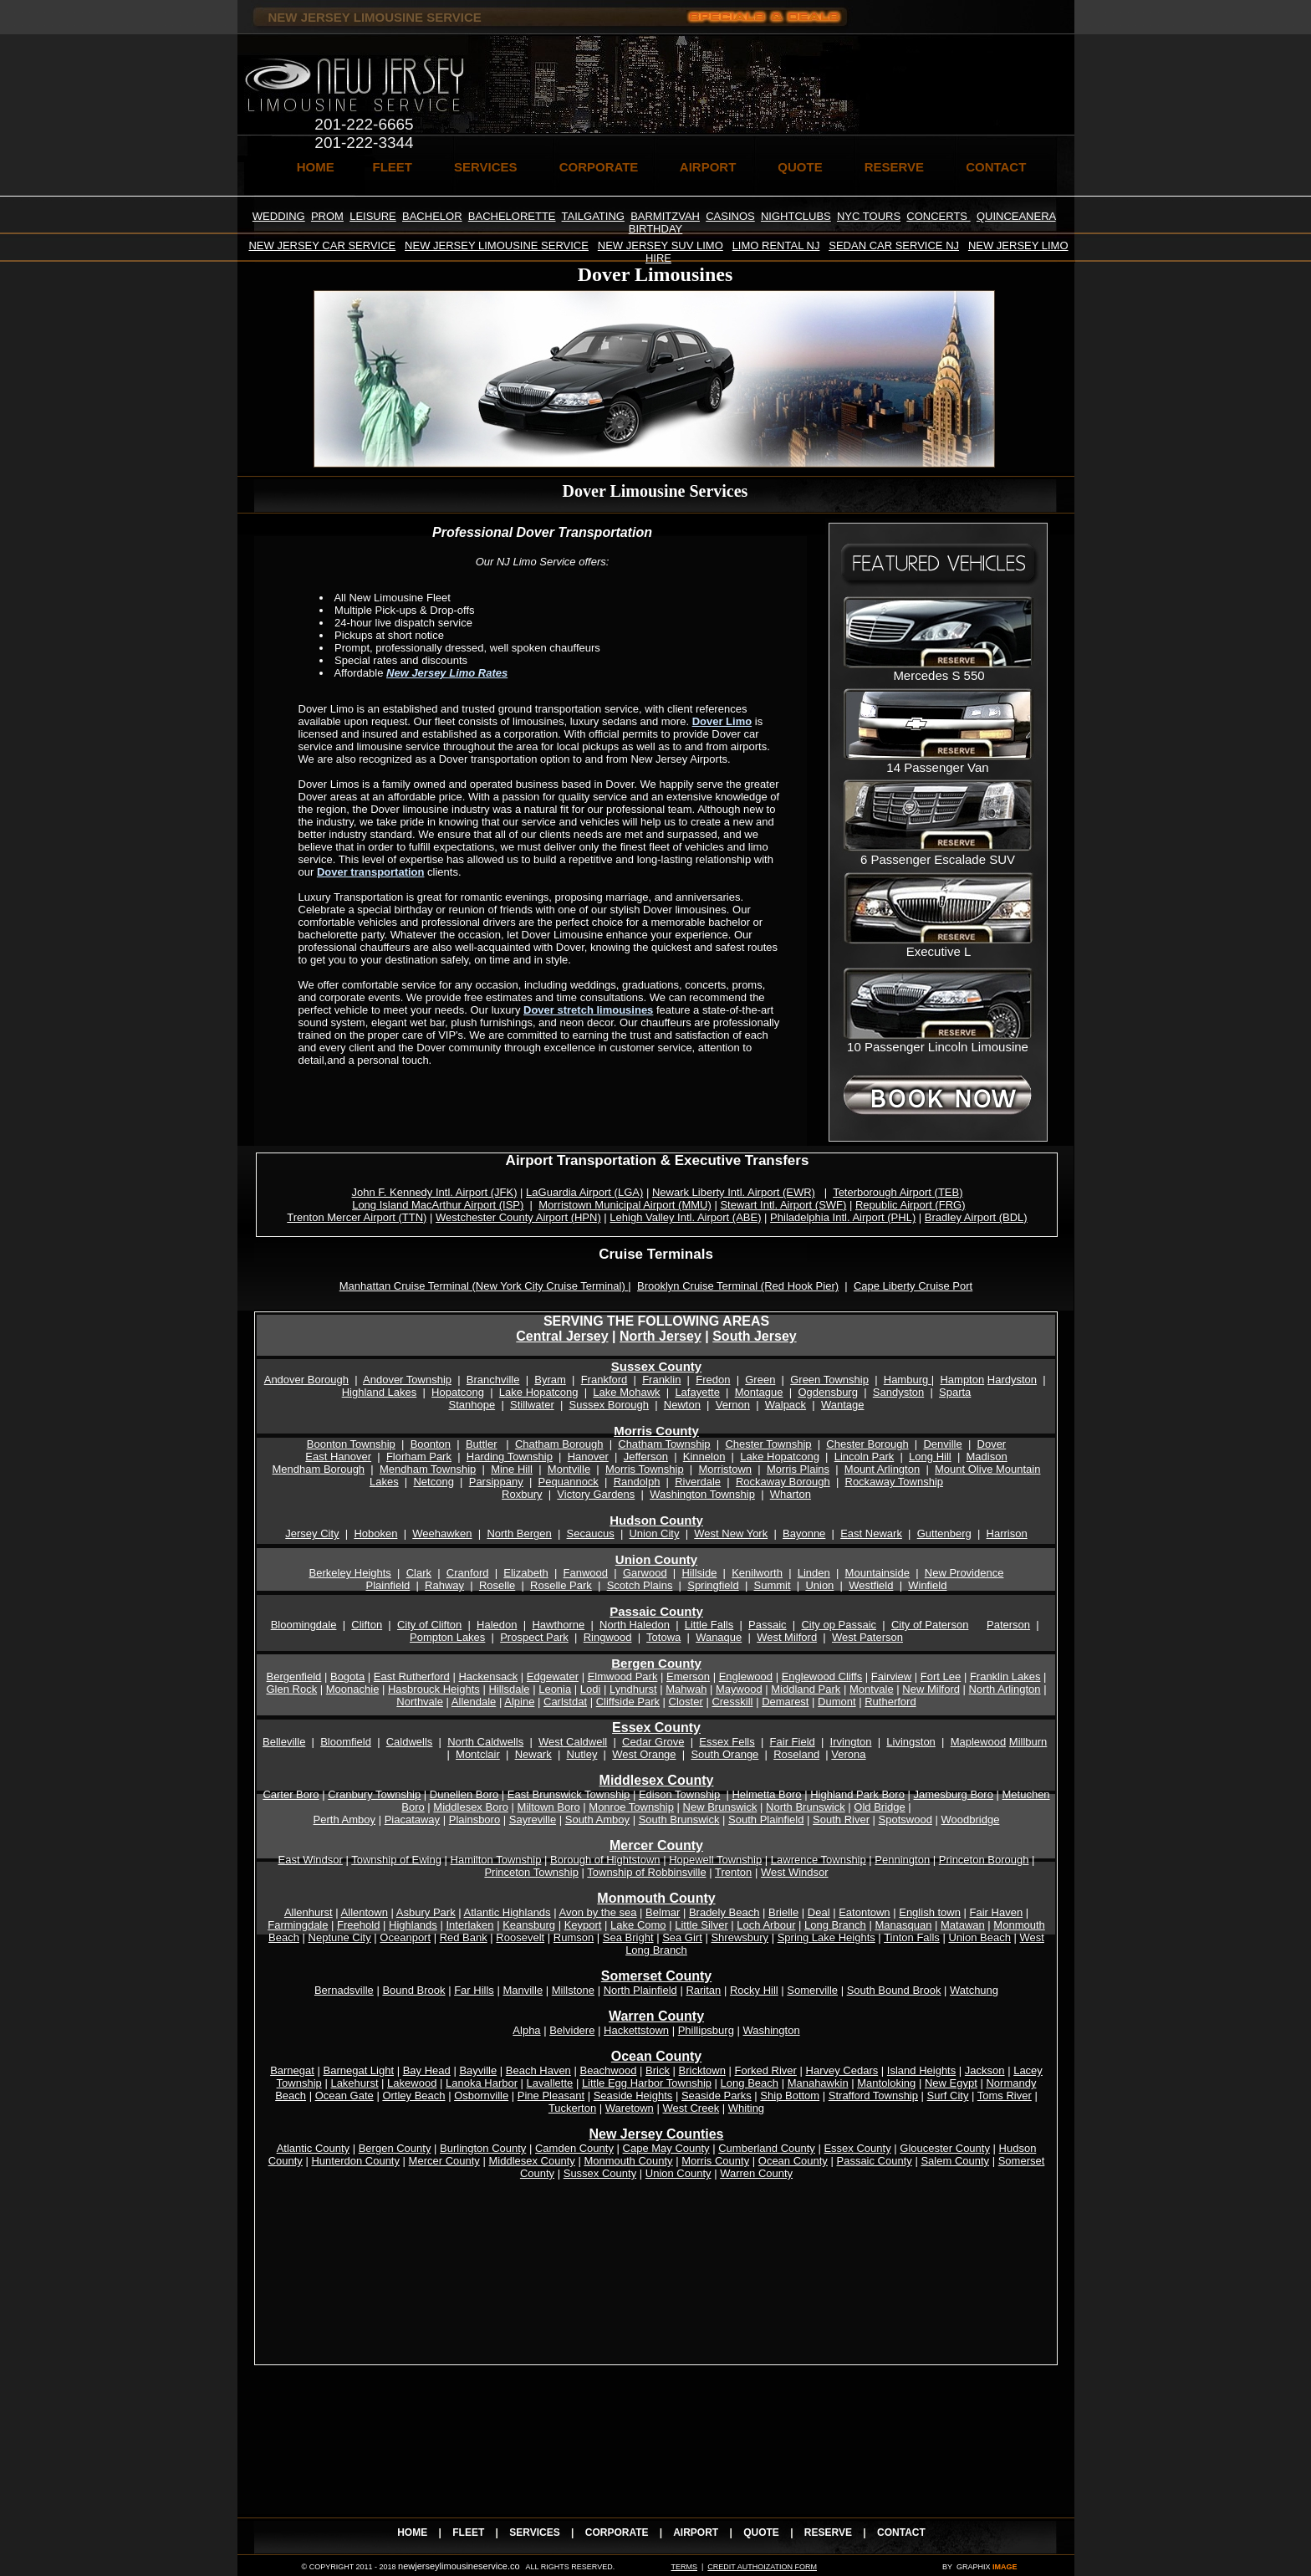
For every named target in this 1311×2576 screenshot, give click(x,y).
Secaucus (591, 1533)
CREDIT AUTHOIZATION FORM (762, 2567)
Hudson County (656, 1520)
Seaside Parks (716, 2095)
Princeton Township (531, 1872)
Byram (550, 1379)
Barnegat (292, 2070)
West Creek (690, 2108)
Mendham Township (428, 1469)
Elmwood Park (623, 1676)
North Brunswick (805, 1807)
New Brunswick (720, 1807)
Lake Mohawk (626, 1392)
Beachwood (607, 2070)
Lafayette (697, 1392)
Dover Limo (722, 721)
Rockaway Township (894, 1481)
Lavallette (550, 2083)
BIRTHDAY (656, 228)
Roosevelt (520, 1937)
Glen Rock (291, 1689)
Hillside (699, 1573)
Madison (987, 1456)
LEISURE (372, 216)
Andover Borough (306, 1379)
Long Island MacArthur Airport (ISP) (437, 1205)
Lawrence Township (818, 1859)
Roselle (497, 1585)
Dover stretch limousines (588, 1010)
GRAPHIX (973, 2567)
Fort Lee (941, 1676)
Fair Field (792, 1741)
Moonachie (353, 1689)
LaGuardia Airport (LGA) (584, 1192)
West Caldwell (572, 1741)
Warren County (756, 2173)
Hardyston (1012, 1379)
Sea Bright (628, 1937)
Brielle (783, 1912)
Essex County (656, 1727)
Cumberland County (766, 2148)
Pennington (902, 1859)
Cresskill (732, 1701)
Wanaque (719, 1637)
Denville (942, 1444)
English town (930, 1912)
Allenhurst (308, 1912)
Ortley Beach (413, 2095)
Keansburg (528, 1925)
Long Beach (749, 2083)
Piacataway (412, 1819)
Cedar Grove (653, 1741)
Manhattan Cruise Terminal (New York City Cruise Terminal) (484, 1286)
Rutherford (890, 1701)
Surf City (948, 2095)
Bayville (478, 2070)
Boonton (431, 1444)
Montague (759, 1392)
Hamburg (907, 1379)
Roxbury (522, 1494)
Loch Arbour (766, 1925)
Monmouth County (628, 2160)
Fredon (713, 1379)
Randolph (637, 1481)
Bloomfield (345, 1741)
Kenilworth (757, 1573)
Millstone (573, 1990)
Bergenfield (294, 1676)
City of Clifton (429, 1624)
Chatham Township (664, 1444)
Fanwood (586, 1573)
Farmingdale (298, 1925)
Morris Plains (798, 1469)
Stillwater (532, 1404)
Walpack (785, 1404)
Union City (654, 1533)
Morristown (725, 1469)
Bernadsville (344, 1990)
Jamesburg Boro (953, 1794)
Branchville (493, 1379)
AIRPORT (708, 167)
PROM (327, 216)
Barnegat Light (359, 2070)
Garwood (645, 1573)
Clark (418, 1573)
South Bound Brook (894, 1990)
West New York (731, 1533)
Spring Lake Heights (826, 1937)
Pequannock (568, 1481)
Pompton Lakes (447, 1637)
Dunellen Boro (464, 1794)
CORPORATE (599, 167)
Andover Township (407, 1379)
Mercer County (444, 2160)
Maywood (739, 1689)
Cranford (467, 1573)
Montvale (871, 1689)
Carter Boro (291, 1794)
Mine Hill (512, 1469)
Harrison (1007, 1533)
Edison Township (679, 1794)
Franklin (661, 1379)
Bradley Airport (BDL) (976, 1217)
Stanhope (471, 1404)
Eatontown (864, 1912)
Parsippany (496, 1481)
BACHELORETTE (512, 216)
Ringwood (608, 1637)
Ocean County (793, 2160)
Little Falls (709, 1624)
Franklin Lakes (1005, 1676)
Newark (533, 1754)
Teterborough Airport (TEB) (897, 1192)
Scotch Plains (640, 1585)
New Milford (931, 1689)
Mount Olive (965, 1469)
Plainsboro (474, 1819)
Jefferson (646, 1456)
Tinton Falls (912, 1937)
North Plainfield (640, 1990)
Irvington (851, 1741)
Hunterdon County (355, 2160)
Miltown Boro (549, 1807)
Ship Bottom (789, 2095)
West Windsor (795, 1872)
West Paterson (867, 1637)
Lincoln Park (864, 1456)
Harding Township (510, 1456)
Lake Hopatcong (539, 1392)
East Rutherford (412, 1676)
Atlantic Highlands (507, 1912)
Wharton (790, 1494)
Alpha (526, 2030)
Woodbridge (970, 1819)
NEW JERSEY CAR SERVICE (321, 245)
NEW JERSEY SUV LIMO (660, 245)
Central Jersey (562, 1336)
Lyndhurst (633, 1689)
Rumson (573, 1937)
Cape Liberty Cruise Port (913, 1286)
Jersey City (312, 1533)
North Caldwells (485, 1741)
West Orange (644, 1754)
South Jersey (754, 1336)
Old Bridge (879, 1807)
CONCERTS (938, 216)
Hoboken (375, 1533)
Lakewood (411, 2083)
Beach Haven (538, 2070)
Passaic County (656, 1611)
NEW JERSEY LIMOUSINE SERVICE (497, 245)
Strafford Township (873, 2095)
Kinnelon (704, 1456)
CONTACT (996, 167)
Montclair (478, 1754)
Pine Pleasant (551, 2095)
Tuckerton (572, 2108)
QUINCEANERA (1016, 216)
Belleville (284, 1741)
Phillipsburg (706, 2030)
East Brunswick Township (569, 1794)
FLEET (393, 167)
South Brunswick (679, 1819)
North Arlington (1005, 1689)
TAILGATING (593, 216)
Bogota (347, 1676)
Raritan (703, 1990)
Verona (848, 1754)
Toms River (1004, 2095)
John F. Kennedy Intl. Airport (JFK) (435, 1192)
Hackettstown (636, 2030)
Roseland (796, 1754)
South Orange (724, 1754)
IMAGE (1005, 2567)
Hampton (962, 1379)
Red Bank (463, 1937)
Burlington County (483, 2148)
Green (760, 1379)
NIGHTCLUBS (796, 216)
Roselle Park (561, 1585)
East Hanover (338, 1456)
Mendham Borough (319, 1469)
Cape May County (666, 2148)
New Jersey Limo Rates (447, 673)
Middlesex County (531, 2160)
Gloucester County (945, 2148)
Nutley (582, 1754)
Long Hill (930, 1456)
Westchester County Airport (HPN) (518, 1217)
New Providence (964, 1573)
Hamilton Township (496, 1859)
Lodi (590, 1689)
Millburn (1028, 1741)
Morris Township (644, 1469)
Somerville (812, 1990)
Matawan (963, 1925)
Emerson (688, 1676)
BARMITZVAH (665, 216)
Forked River (766, 2070)
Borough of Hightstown (605, 1859)
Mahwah (686, 1689)
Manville (522, 1990)
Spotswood (905, 1819)
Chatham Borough (559, 1444)
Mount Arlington (882, 1469)
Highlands (413, 1925)
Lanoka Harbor (482, 2083)
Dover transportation (371, 872)
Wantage (843, 1404)
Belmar (662, 1912)
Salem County (955, 2160)
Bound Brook (413, 1990)
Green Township (829, 1379)
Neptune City (340, 1937)
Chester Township (768, 1444)
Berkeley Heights (350, 1573)
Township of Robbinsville (646, 1872)
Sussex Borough (609, 1404)
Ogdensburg (828, 1392)
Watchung (974, 1990)
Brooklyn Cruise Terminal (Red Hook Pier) (738, 1286)
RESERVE (894, 167)
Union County (656, 1559)
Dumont (837, 1701)
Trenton (733, 1872)
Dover (992, 1444)
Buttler (481, 1444)
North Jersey (660, 1336)
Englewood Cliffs (822, 1676)
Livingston (911, 1741)
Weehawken (442, 1533)
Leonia (554, 1689)
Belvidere (571, 2030)
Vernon (733, 1404)
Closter (686, 1701)
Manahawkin (818, 2083)
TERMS (684, 2567)
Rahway (444, 1585)
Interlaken (469, 1925)
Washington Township (702, 1494)
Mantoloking (886, 2083)
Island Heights (921, 2070)
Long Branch (835, 1925)
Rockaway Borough (783, 1481)
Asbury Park (426, 1912)
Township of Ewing (396, 1859)
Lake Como (638, 1925)
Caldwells (409, 1741)
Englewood (746, 1676)
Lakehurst (354, 2083)
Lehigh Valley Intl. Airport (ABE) (685, 1217)
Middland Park (805, 1689)
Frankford (604, 1379)
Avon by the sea (598, 1912)
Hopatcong (457, 1392)
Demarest (785, 1701)
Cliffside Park (628, 1701)
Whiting (746, 2108)
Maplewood (979, 1741)
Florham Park (418, 1456)
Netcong (433, 1481)
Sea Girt (682, 1937)
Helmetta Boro (766, 1794)
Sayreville (532, 1819)
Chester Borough (867, 1444)
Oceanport (405, 1937)
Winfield (927, 1585)
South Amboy (597, 1819)
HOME (315, 167)
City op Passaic (838, 1624)
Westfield (871, 1585)
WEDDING (279, 216)
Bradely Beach (724, 1912)
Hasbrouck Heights (434, 1689)
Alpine (519, 1701)
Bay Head (427, 2070)
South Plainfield (765, 1819)
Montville (569, 1469)
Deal (819, 1912)
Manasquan (903, 1925)
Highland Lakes (379, 1392)
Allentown (364, 1912)
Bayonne (804, 1533)
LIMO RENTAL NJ (776, 245)
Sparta (955, 1392)
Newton (682, 1404)
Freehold (358, 1925)
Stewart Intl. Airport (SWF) (783, 1205)
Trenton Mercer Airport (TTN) (356, 1217)
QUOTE (800, 167)
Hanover (588, 1456)
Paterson (1008, 1624)
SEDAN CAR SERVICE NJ (894, 245)
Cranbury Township (374, 1794)
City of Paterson (930, 1624)
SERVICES (486, 167)
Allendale (474, 1701)
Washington (770, 2030)
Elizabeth (525, 1573)
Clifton (366, 1624)
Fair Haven (996, 1912)
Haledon (497, 1624)
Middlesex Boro (470, 1807)
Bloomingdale (304, 1624)
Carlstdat (565, 1701)
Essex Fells (726, 1741)
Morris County (656, 1430)
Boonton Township (351, 1444)
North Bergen (519, 1533)
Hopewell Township (715, 1859)
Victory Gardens (596, 1494)
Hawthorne (558, 1624)
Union (819, 1585)
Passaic (767, 1624)
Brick (657, 2070)
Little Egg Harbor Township (647, 2083)
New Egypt (951, 2083)
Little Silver (701, 1925)
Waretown (629, 2108)
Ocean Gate (344, 2095)
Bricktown (702, 2070)
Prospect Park (534, 1637)
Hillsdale (508, 1689)
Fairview (891, 1676)
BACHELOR (432, 216)
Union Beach (979, 1937)
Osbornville (481, 2095)
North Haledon (634, 1624)
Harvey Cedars (842, 2070)
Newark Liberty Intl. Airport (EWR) (733, 1192)
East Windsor (310, 1859)
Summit (771, 1585)
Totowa (663, 1637)
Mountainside (877, 1573)
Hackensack (488, 1676)
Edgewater (553, 1676)
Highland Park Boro (857, 1794)
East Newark (871, 1533)
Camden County (574, 2148)
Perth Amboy (344, 1819)
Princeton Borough (984, 1859)
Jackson (985, 2070)
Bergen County (656, 1663)
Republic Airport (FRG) (910, 1205)
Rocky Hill (754, 1990)
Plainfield (388, 1585)
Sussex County (656, 1366)
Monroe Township (631, 1807)
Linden (814, 1573)
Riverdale (698, 1481)
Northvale (419, 1701)
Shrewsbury (739, 1937)
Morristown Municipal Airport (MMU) (625, 1205)
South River (841, 1819)
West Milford (787, 1637)
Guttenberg (944, 1533)
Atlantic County (313, 2148)
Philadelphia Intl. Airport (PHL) (843, 1217)
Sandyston (898, 1392)
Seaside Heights (633, 2095)
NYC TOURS (868, 216)
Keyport (583, 1925)
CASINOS (730, 216)
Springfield (712, 1585)
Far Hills (474, 1990)
